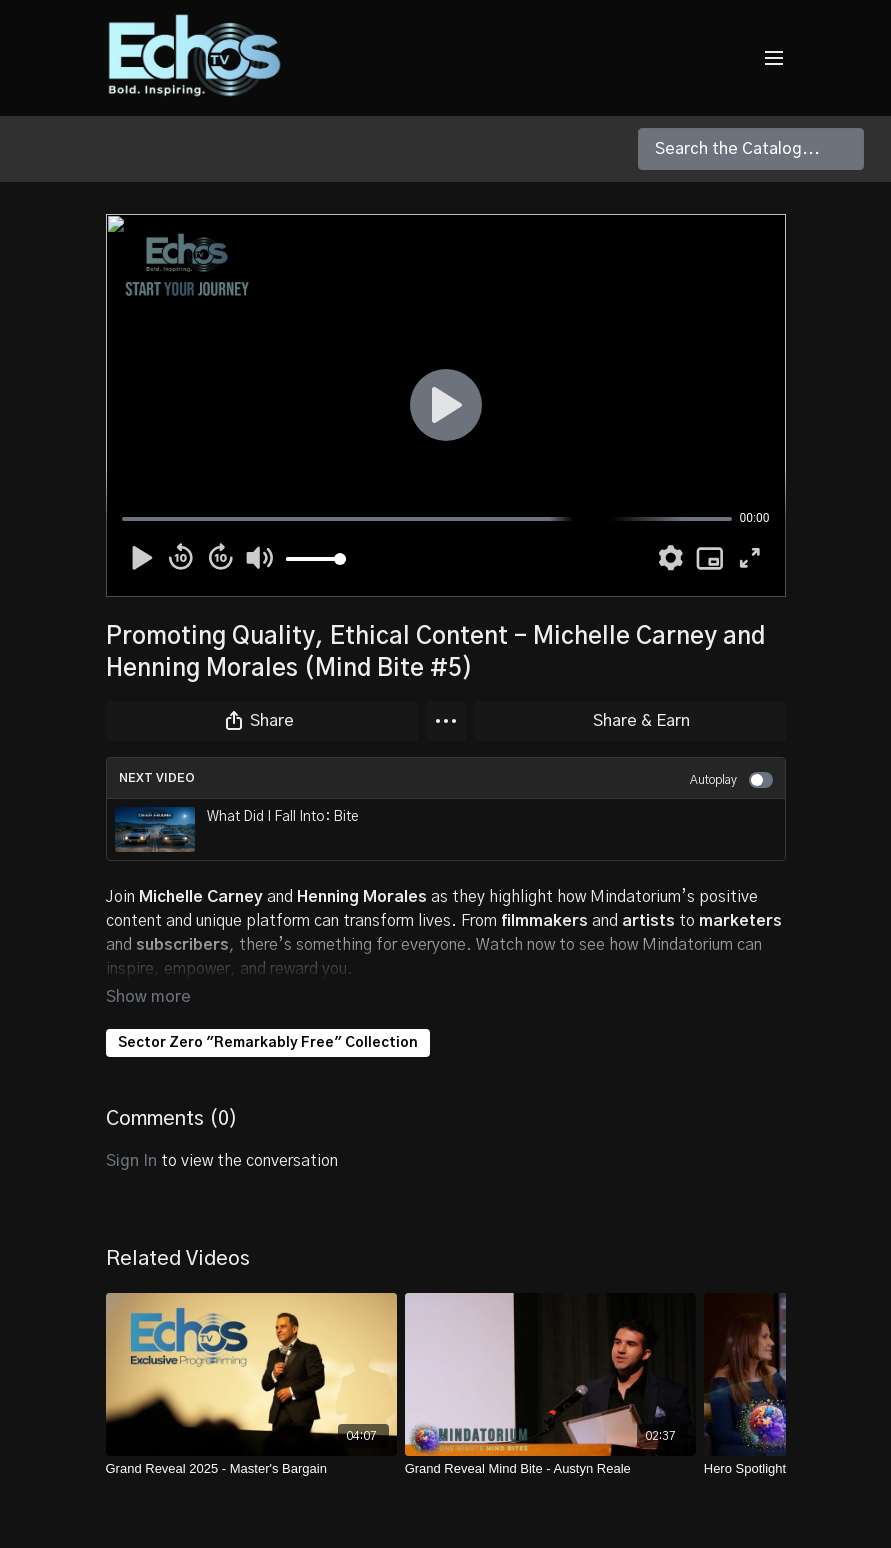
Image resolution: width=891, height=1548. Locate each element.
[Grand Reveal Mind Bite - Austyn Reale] (550, 1441)
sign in (131, 1133)
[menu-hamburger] (774, 58)
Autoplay (731, 780)
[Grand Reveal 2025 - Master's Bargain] (251, 1441)
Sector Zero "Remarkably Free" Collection (268, 1015)
